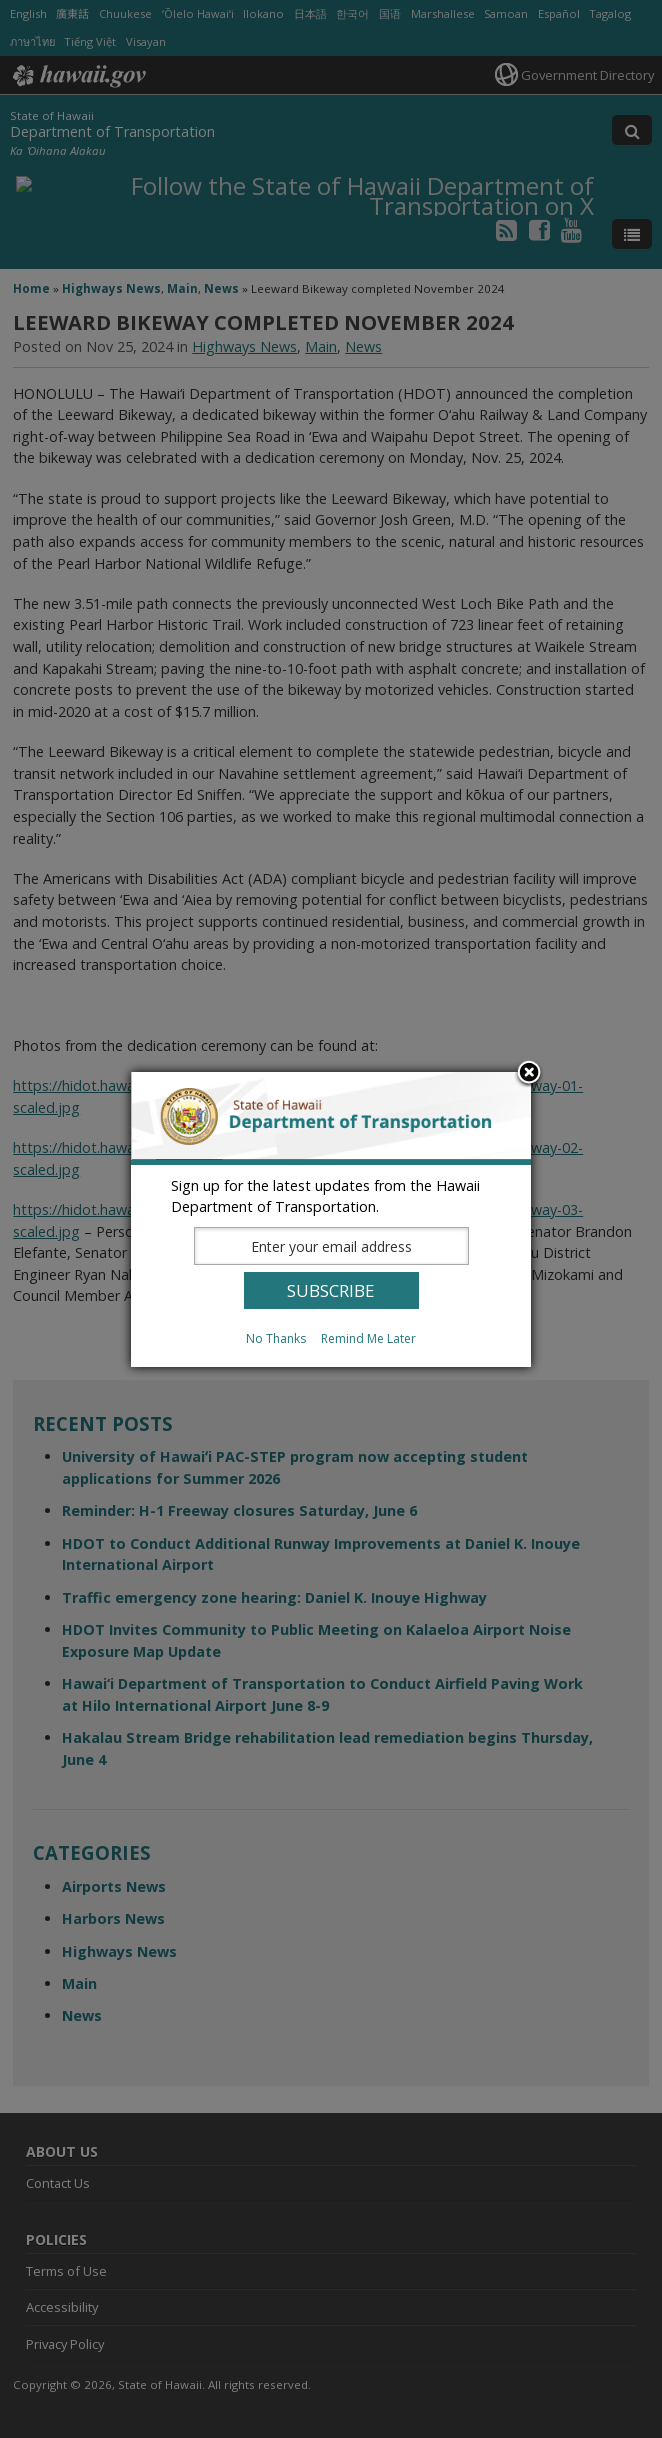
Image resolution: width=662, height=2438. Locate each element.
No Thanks (276, 1338)
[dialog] (331, 1219)
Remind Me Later (368, 1338)
